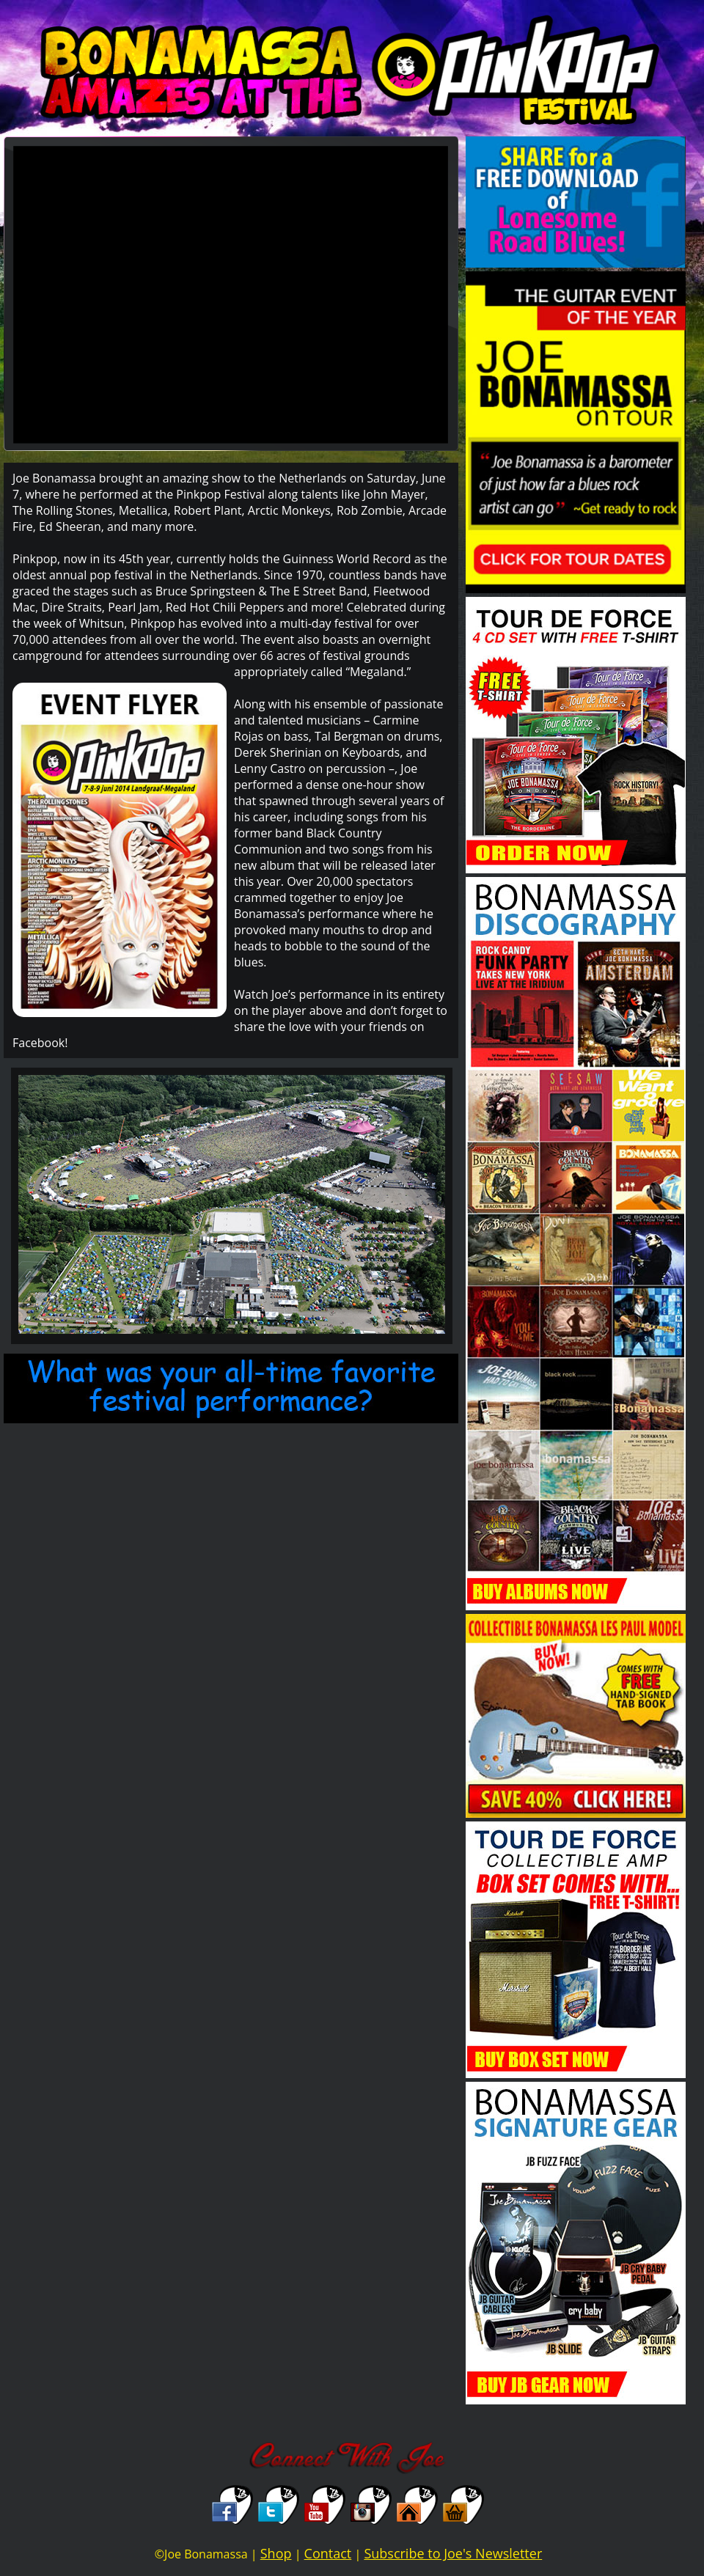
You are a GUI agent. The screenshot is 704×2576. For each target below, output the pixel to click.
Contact (328, 2553)
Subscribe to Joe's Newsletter (453, 2553)
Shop (276, 2553)
